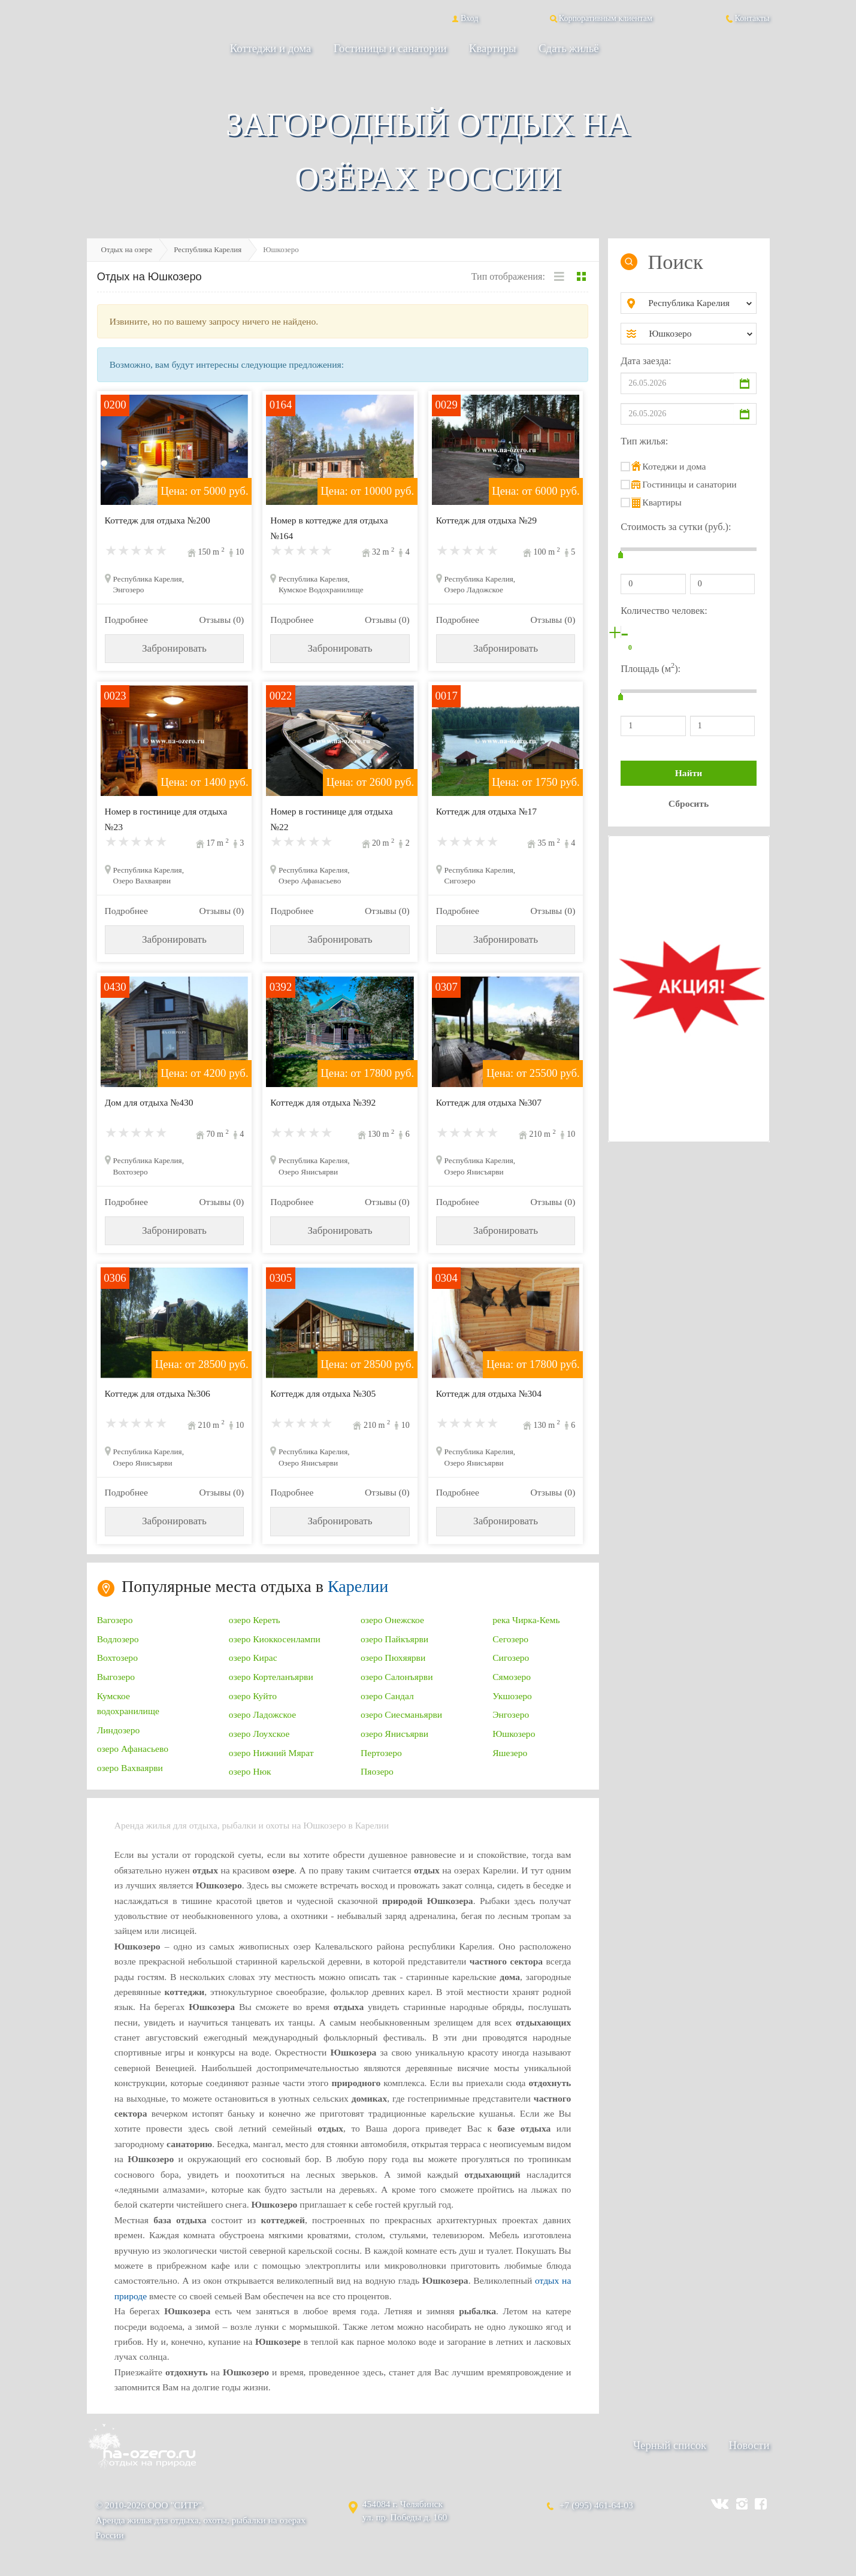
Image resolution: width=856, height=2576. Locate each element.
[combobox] (698, 303)
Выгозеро (116, 1677)
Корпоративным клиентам (600, 18)
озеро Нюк (250, 1771)
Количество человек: (664, 610)
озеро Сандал (387, 1696)
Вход (464, 18)
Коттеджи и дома (270, 48)
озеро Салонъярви (397, 1677)
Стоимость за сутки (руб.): (676, 526)
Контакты (747, 18)
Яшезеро (509, 1753)
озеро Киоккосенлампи (274, 1639)
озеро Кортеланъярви (271, 1677)
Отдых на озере (127, 249)
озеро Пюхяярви (393, 1657)
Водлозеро (118, 1639)
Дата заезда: (646, 361)
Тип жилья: (644, 441)
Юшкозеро (513, 1734)
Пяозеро (377, 1771)
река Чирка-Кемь (525, 1620)
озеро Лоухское (259, 1734)
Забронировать (174, 648)
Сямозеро (511, 1677)
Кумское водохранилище (128, 1703)
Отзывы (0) (221, 620)
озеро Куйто (253, 1696)
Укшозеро (512, 1696)
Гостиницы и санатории (390, 48)
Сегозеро (510, 1639)
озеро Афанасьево (132, 1748)
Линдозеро (118, 1730)
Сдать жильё (568, 48)
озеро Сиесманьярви (401, 1714)
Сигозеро (510, 1657)
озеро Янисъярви (394, 1734)
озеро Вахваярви (130, 1768)
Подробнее (126, 620)
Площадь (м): (650, 667)
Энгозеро (510, 1714)
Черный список (669, 2445)
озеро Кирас (253, 1657)
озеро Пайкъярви (394, 1639)
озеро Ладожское (262, 1714)
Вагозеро (115, 1620)
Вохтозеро (117, 1657)
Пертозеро (381, 1753)
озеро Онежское (392, 1620)
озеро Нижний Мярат (271, 1753)
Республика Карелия (207, 249)
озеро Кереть (254, 1620)
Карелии (358, 1586)
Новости (749, 2445)
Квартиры (492, 48)
